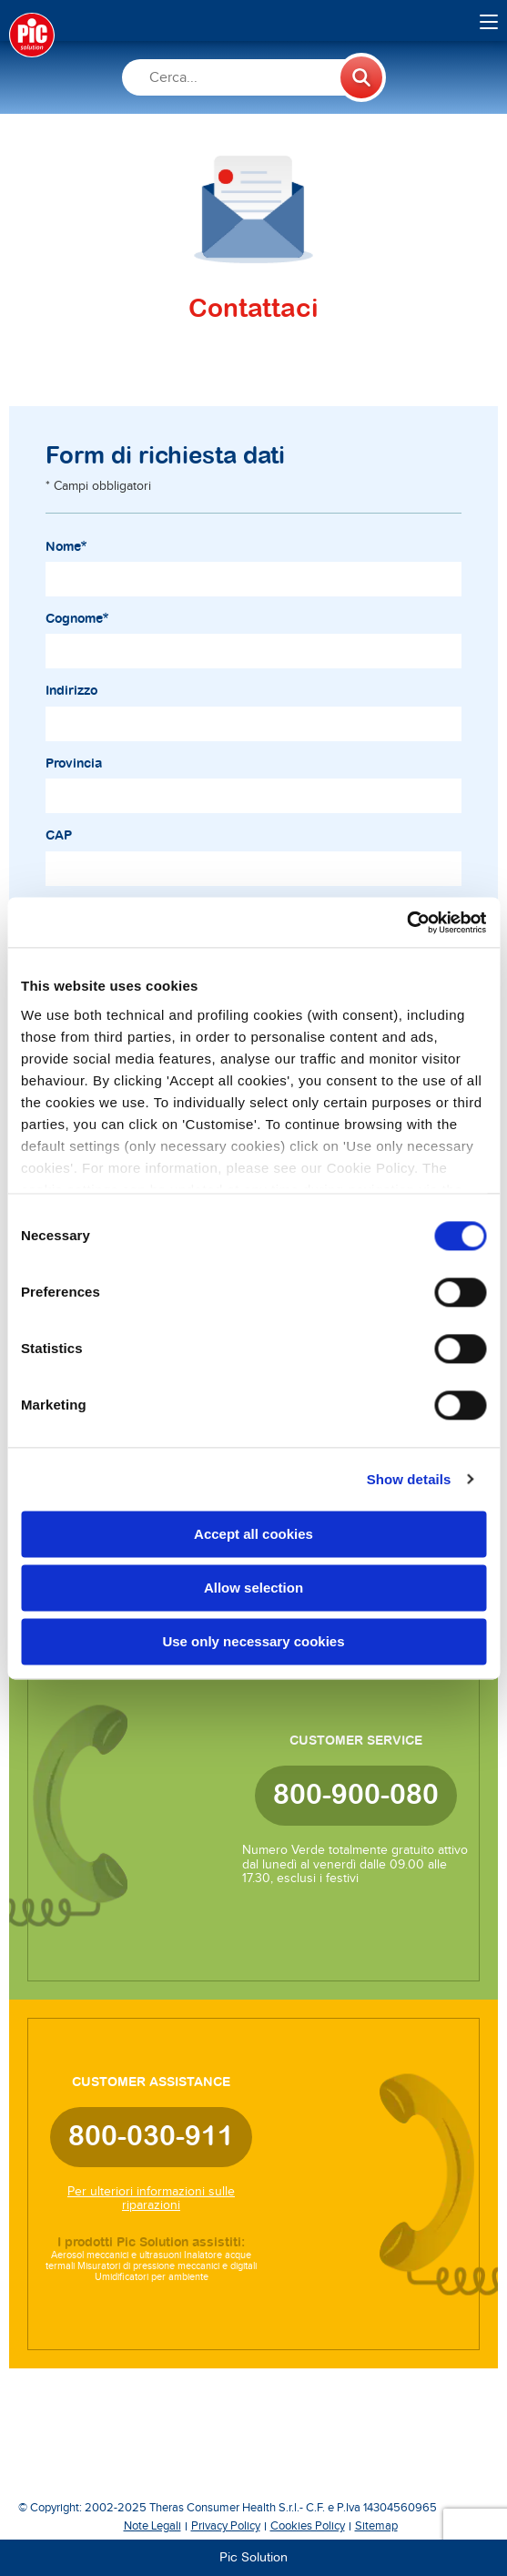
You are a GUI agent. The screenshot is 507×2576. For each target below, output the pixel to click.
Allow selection (253, 1587)
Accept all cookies (253, 1534)
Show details (409, 1479)
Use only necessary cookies (253, 1641)
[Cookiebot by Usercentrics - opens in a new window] (406, 922)
